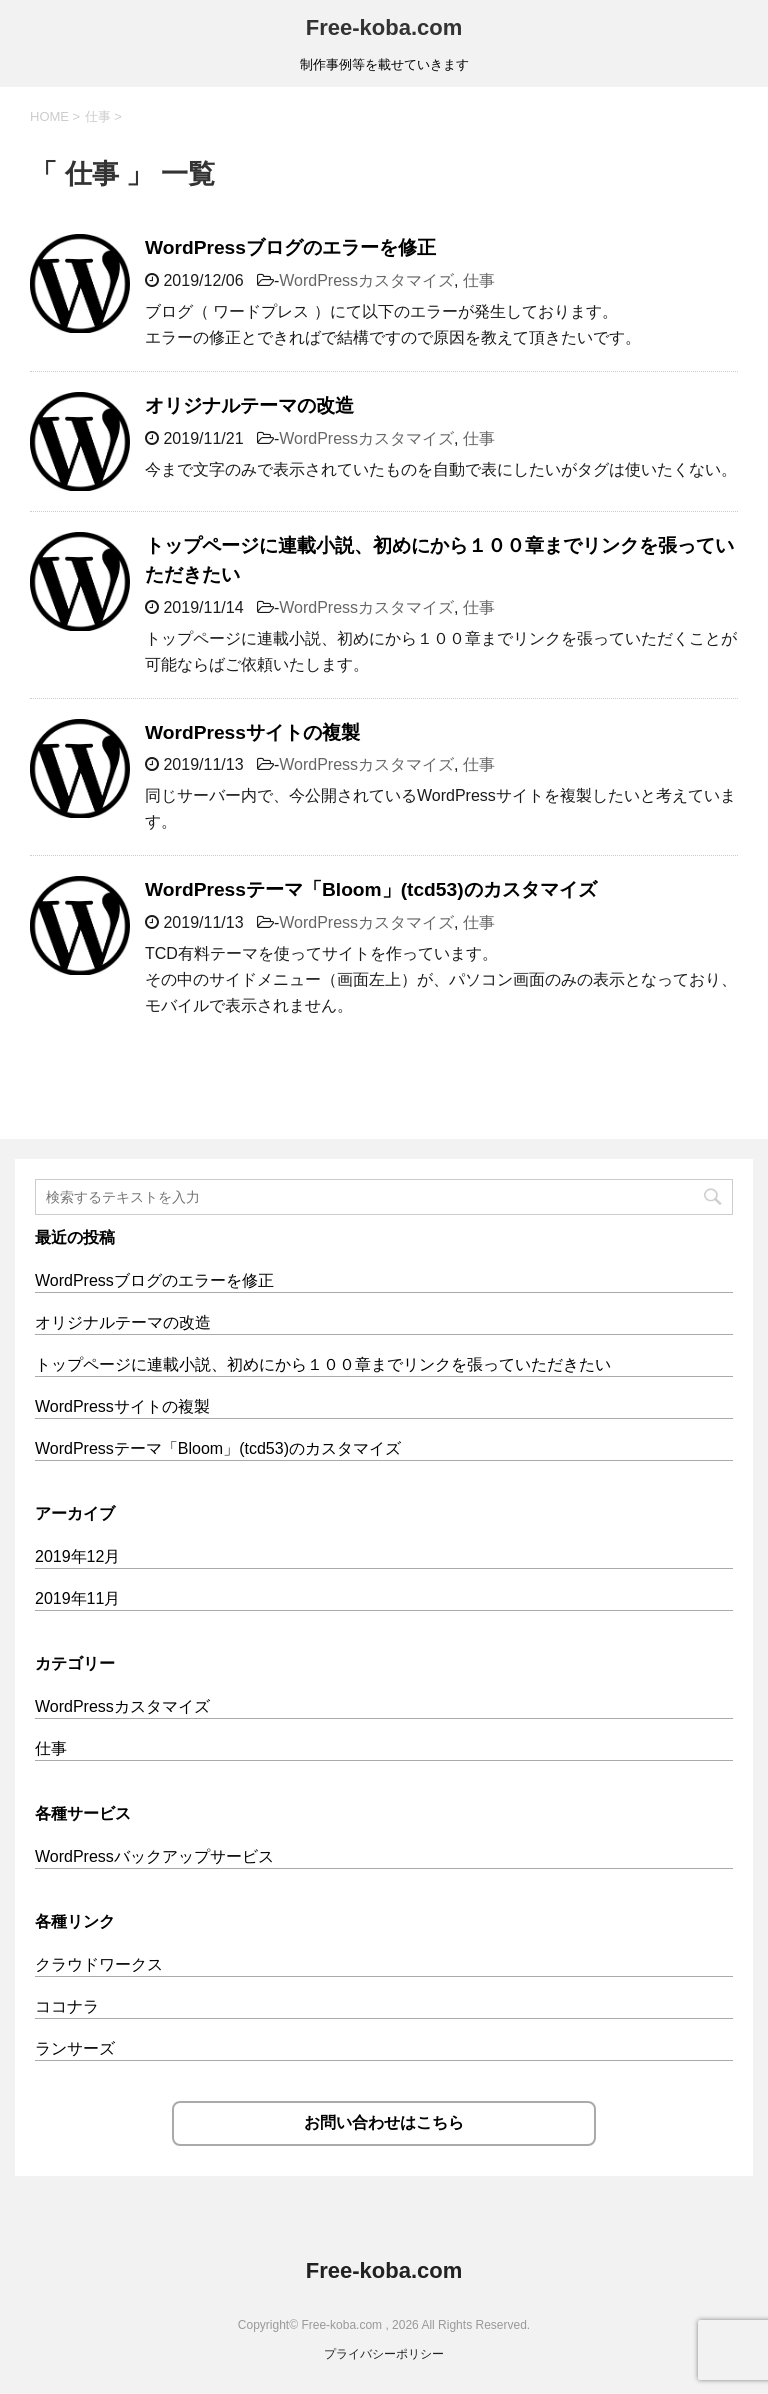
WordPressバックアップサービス (154, 1856)
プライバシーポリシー (384, 2354)
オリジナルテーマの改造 (249, 405)
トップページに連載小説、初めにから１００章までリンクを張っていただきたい (323, 1364)
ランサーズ (75, 2048)
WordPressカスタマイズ (366, 280)
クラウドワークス (99, 1964)
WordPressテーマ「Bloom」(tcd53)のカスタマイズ (371, 889)
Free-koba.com (384, 27)
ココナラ (67, 2006)
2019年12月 (77, 1556)
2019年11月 (77, 1598)
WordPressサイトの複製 (252, 732)
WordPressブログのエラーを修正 (290, 247)
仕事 (479, 280)
